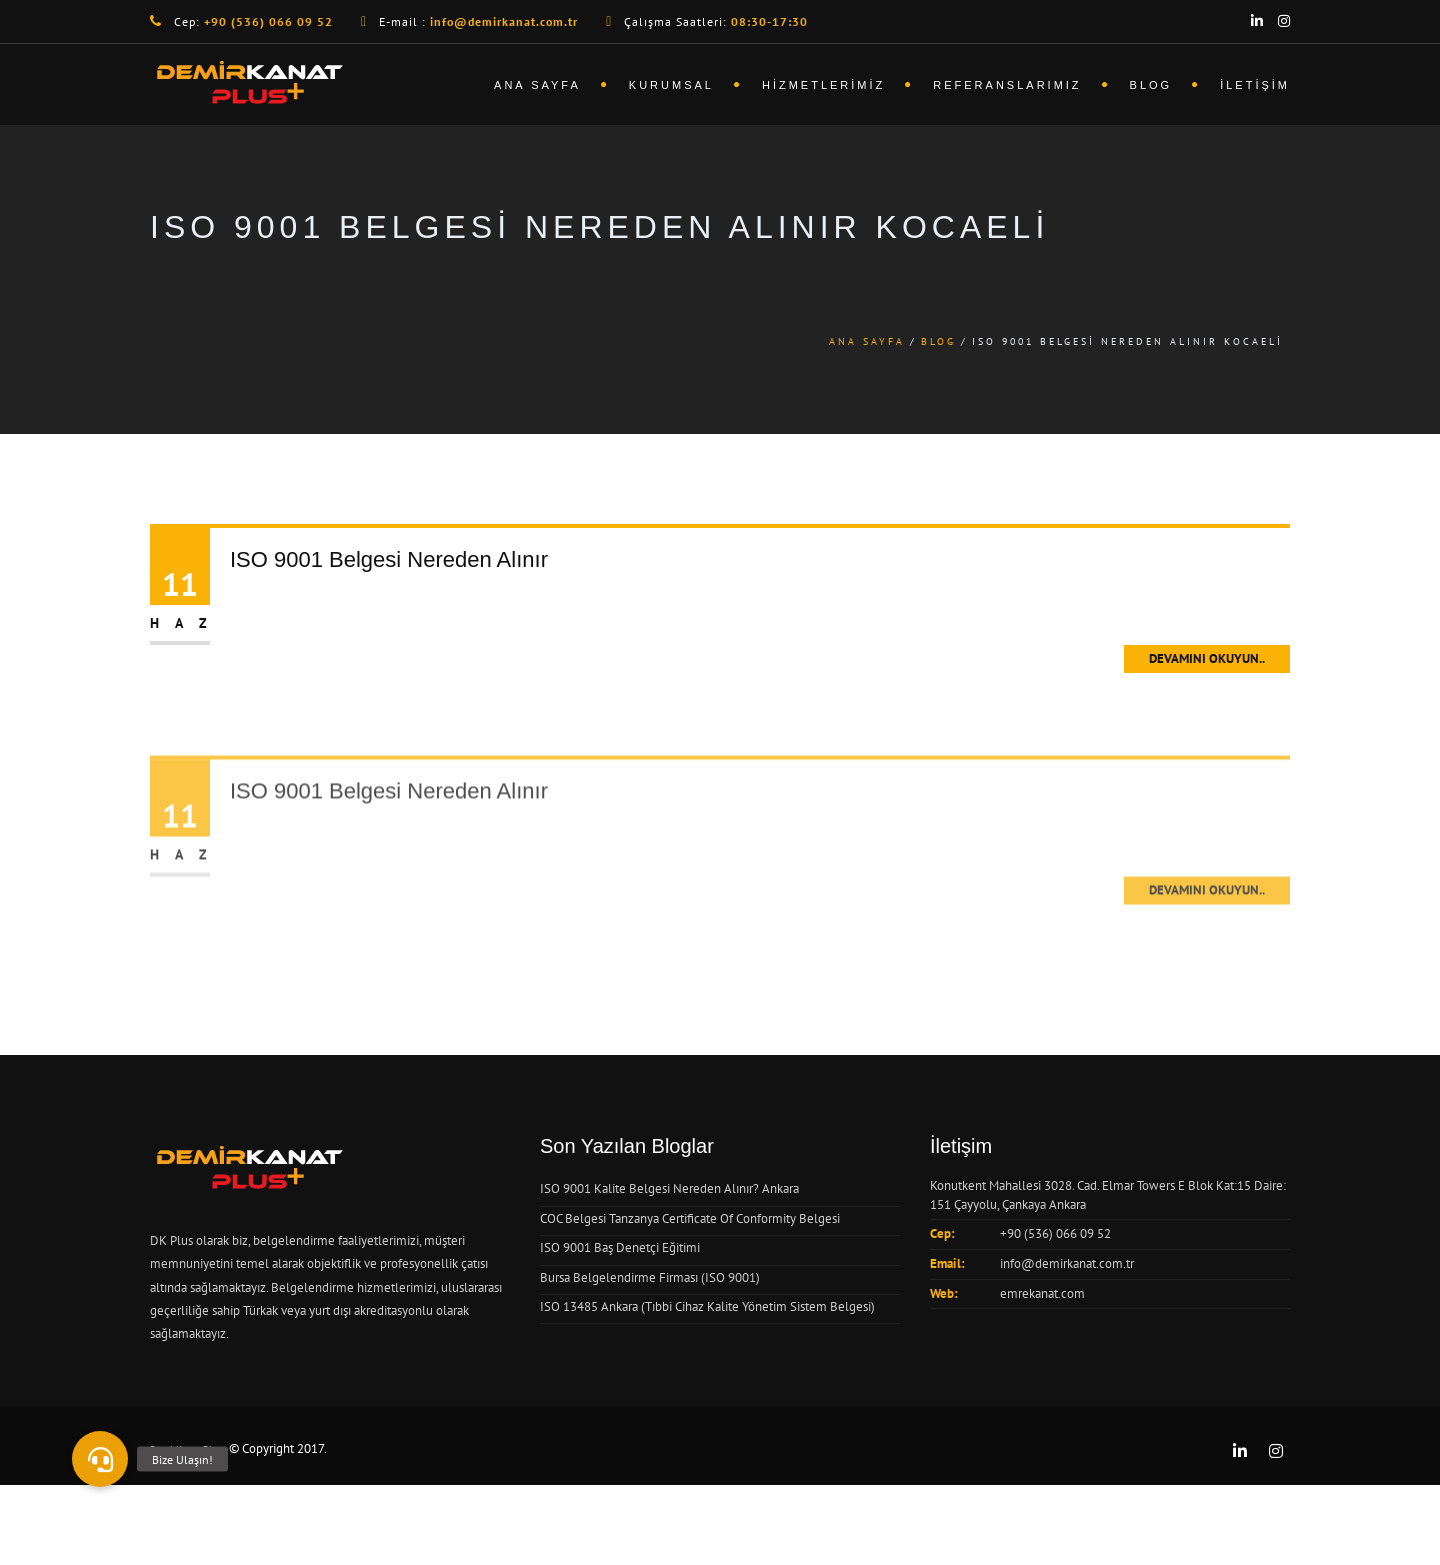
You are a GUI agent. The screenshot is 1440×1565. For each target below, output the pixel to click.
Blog (1151, 85)
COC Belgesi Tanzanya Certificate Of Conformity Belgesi (690, 1218)
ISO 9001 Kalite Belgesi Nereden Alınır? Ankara (669, 1188)
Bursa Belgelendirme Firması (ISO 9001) (650, 1277)
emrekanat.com (1042, 1293)
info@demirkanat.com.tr (1067, 1263)
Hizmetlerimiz (823, 85)
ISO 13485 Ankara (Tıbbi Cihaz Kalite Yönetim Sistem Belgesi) (707, 1306)
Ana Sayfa (537, 85)
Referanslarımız (1007, 85)
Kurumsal (671, 85)
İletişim (1255, 85)
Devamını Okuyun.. (1207, 658)
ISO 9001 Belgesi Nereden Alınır (389, 559)
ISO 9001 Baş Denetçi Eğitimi (620, 1247)
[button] (100, 1459)
